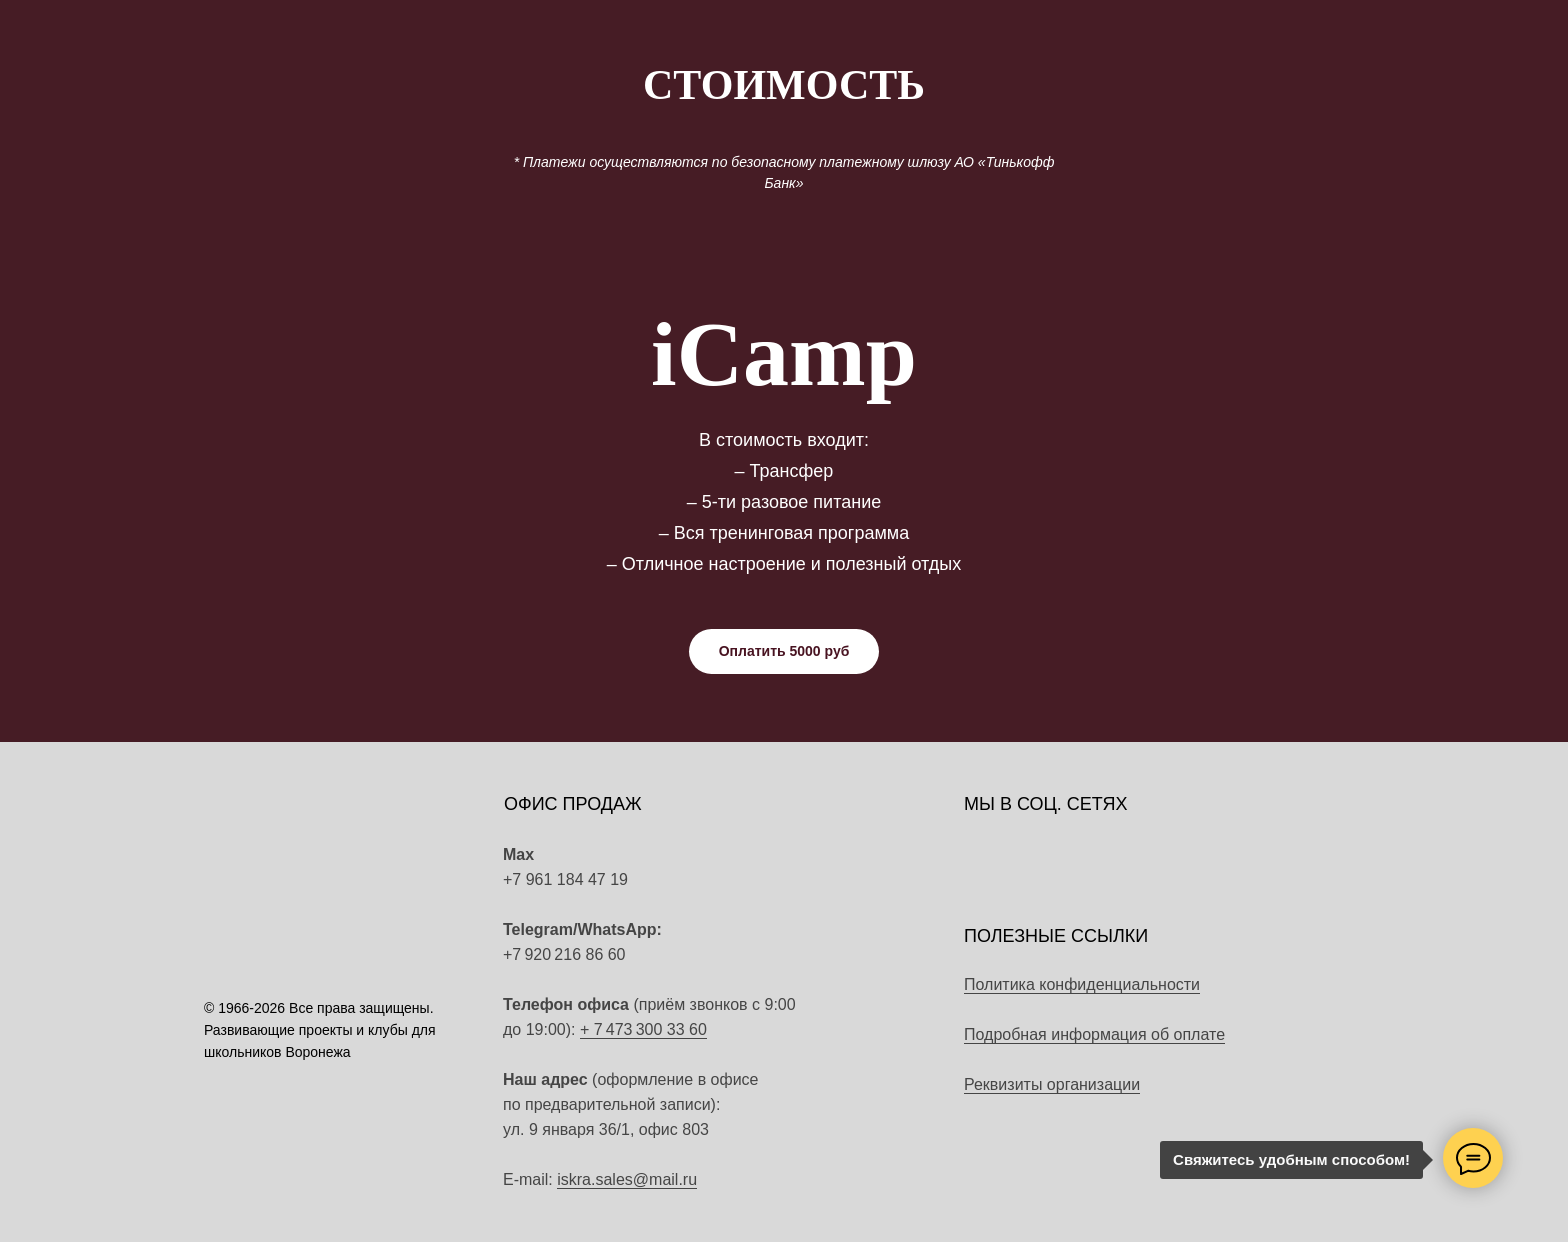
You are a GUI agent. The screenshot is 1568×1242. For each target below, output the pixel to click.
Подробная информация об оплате (1094, 1034)
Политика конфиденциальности (1082, 984)
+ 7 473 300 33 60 (643, 1029)
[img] (738, 946)
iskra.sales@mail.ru (627, 1179)
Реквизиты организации (1052, 1084)
